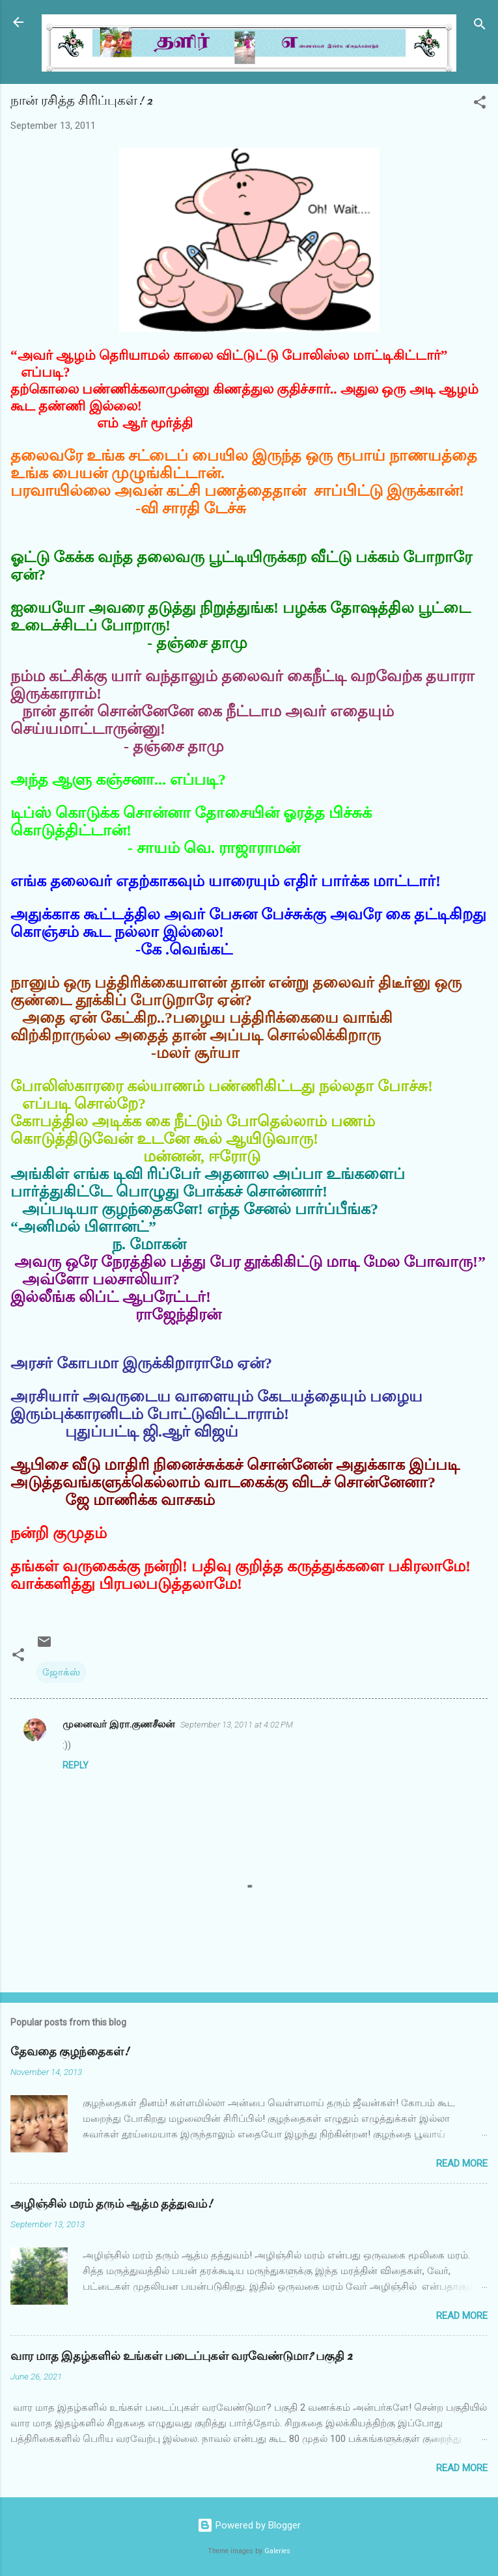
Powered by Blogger (249, 2525)
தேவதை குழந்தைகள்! (69, 2052)
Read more (462, 2163)
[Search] (480, 26)
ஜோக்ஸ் (61, 1672)
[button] (480, 104)
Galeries (277, 2551)
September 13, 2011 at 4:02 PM (236, 1724)
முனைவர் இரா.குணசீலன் (118, 1724)
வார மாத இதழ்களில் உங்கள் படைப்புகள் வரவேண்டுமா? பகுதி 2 (181, 2356)
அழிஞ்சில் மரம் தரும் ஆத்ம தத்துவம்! (111, 2204)
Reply (75, 1765)
